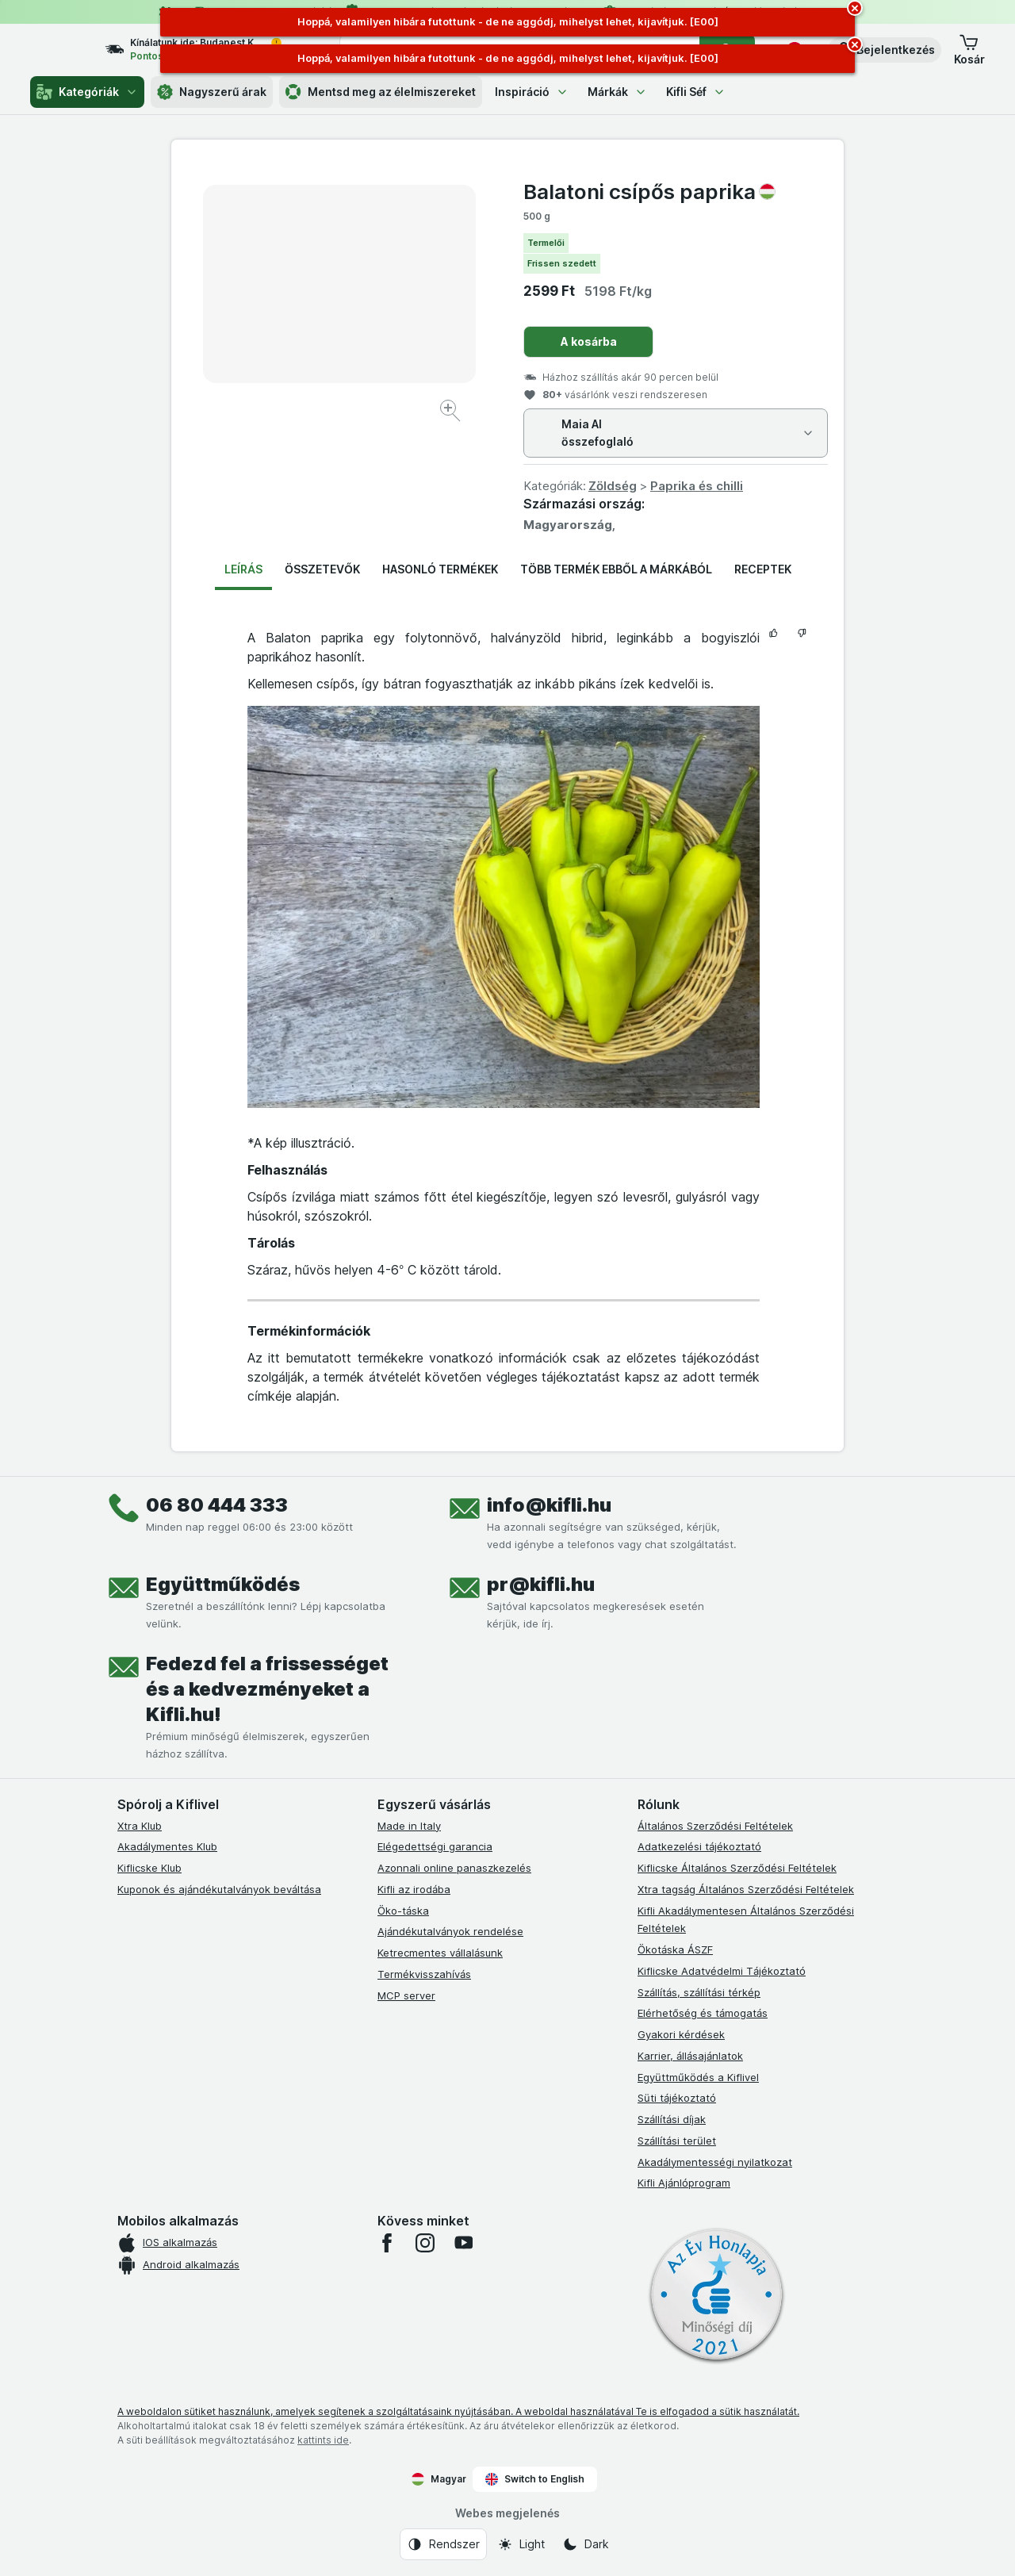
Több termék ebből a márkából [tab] (616, 569)
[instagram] (425, 2242)
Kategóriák (87, 92)
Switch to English (534, 2479)
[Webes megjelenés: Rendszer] (443, 2544)
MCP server (406, 1995)
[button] (884, 50)
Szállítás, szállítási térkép (699, 1992)
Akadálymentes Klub (167, 1846)
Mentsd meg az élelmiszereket (380, 92)
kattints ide (323, 2440)
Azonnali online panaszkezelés (454, 1867)
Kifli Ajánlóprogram (684, 2182)
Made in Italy (409, 1825)
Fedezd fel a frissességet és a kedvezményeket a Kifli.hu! (267, 1689)
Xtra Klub (139, 1825)
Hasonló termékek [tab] (440, 569)
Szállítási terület (677, 2140)
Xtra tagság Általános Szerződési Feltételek (746, 1889)
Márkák (617, 91)
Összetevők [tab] (322, 569)
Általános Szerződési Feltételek (715, 1825)
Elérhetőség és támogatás (703, 2013)
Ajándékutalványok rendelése (450, 1931)
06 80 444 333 (217, 1504)
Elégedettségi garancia (434, 1846)
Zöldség (612, 485)
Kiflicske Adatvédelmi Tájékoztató (722, 1971)
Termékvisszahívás (424, 1974)
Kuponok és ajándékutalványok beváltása (219, 1889)
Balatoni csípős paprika (649, 191)
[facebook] (386, 2242)
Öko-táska (403, 1910)
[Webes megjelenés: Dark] (585, 2544)
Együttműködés (223, 1584)
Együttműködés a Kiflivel (698, 2077)
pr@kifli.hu (541, 1584)
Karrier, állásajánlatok (690, 2055)
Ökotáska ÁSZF (675, 1949)
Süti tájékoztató (677, 2097)
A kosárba (589, 341)
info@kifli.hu (549, 1504)
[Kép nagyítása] (451, 413)
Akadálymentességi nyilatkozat (715, 2162)
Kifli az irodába (413, 1889)
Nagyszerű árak (211, 92)
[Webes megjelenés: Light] (521, 2544)
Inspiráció (532, 91)
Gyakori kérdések (681, 2034)
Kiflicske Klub (149, 1867)
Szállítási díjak (672, 2119)
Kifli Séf (696, 91)
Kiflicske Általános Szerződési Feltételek (737, 1867)
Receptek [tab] (762, 569)
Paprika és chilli (696, 485)
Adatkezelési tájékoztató (699, 1846)
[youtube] (463, 2242)
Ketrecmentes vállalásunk (440, 1952)
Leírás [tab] (243, 569)
